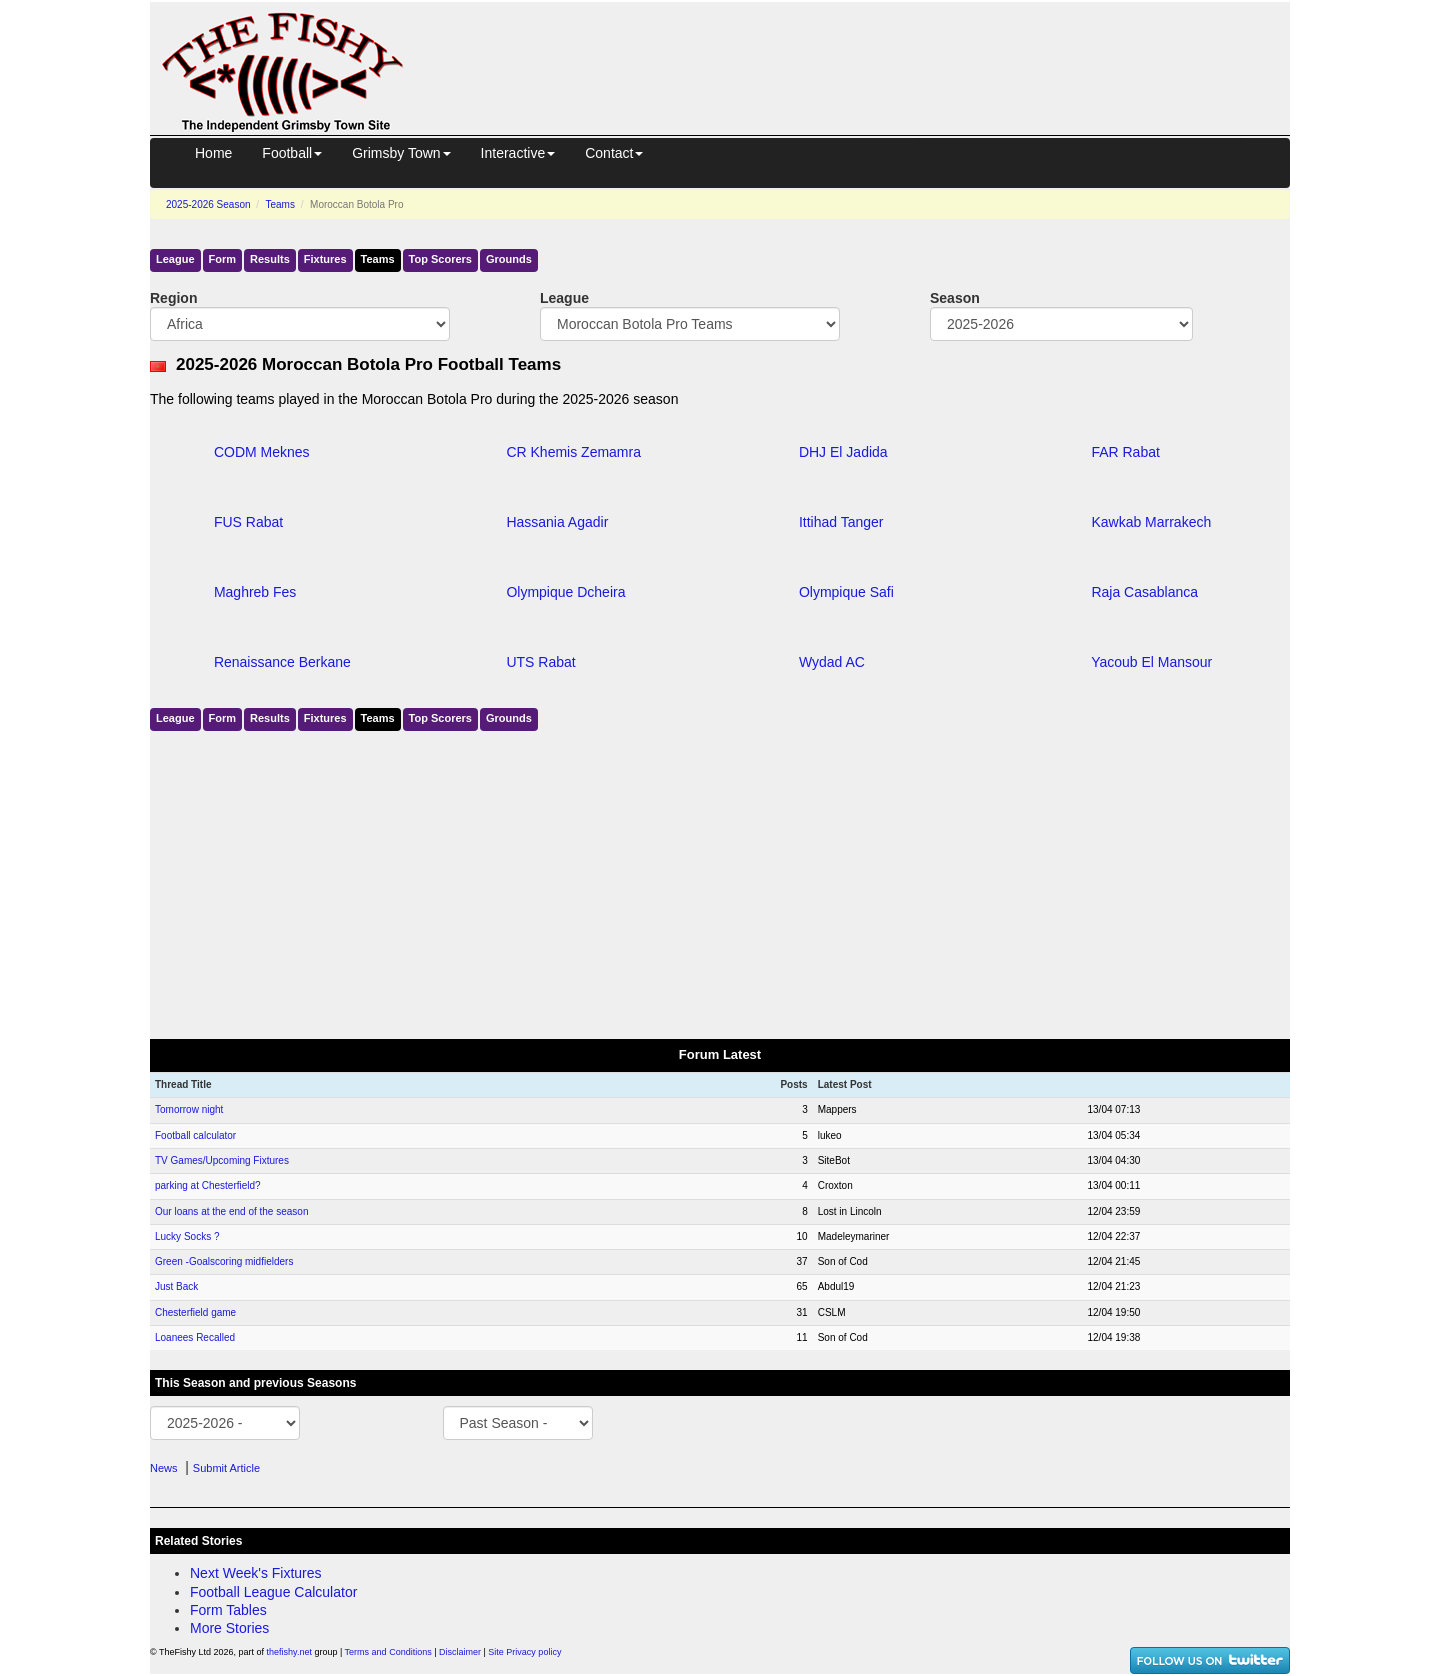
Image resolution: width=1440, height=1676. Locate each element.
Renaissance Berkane (282, 662)
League (175, 259)
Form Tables (228, 1610)
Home (213, 153)
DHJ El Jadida (843, 452)
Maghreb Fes (255, 592)
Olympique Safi (846, 592)
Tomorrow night (189, 1109)
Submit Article (226, 1468)
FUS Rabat (248, 522)
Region (173, 298)
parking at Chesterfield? (208, 1185)
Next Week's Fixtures (256, 1573)
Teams (279, 204)
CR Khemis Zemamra (573, 452)
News (164, 1468)
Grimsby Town (401, 153)
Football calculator (195, 1135)
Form (223, 259)
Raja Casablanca (1144, 592)
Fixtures (325, 259)
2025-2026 (208, 204)
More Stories (229, 1628)
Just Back (176, 1286)
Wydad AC (832, 662)
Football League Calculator (273, 1592)
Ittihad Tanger (841, 522)
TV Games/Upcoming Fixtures (222, 1160)
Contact (614, 153)
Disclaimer (460, 1652)
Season (955, 298)
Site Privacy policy (524, 1652)
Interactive (518, 153)
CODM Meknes (262, 452)
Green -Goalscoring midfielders (224, 1261)
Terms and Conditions (388, 1652)
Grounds (509, 259)
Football (292, 153)
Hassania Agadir (557, 522)
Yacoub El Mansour (1151, 662)
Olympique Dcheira (565, 592)
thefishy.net (289, 1652)
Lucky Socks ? (187, 1236)
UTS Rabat (540, 662)
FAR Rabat (1125, 452)
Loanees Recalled (195, 1337)
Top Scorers (440, 259)
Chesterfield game (195, 1312)
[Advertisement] (865, 48)
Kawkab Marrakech (1151, 522)
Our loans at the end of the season (231, 1211)
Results (270, 259)
